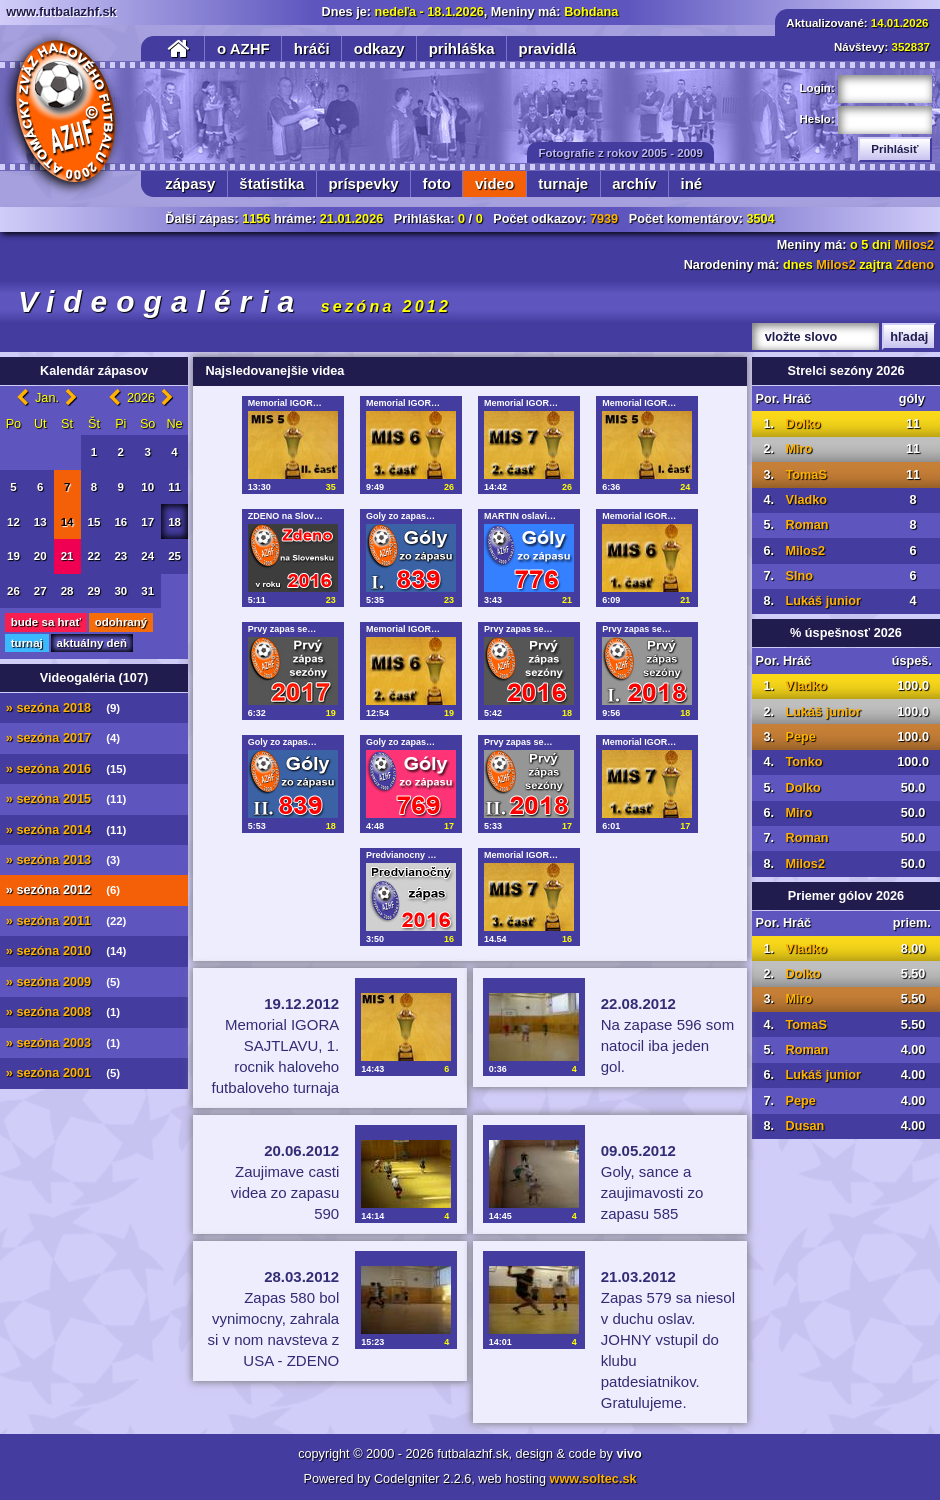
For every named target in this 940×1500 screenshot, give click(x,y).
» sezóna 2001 (63, 1073)
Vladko (806, 500)
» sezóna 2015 (66, 799)
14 (67, 522)
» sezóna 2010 (66, 951)
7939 (604, 219)
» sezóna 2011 (66, 921)
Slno (799, 576)
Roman (806, 525)
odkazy (379, 48)
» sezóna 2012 (63, 890)
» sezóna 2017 (63, 738)
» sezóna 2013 (63, 860)
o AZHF (243, 48)
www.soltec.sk (593, 1479)
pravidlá (548, 48)
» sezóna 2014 (66, 830)
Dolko (802, 424)
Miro (798, 449)
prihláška (462, 48)
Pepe (800, 737)
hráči (312, 48)
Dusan (804, 1126)
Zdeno (915, 265)
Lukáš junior (822, 601)
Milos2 (914, 245)
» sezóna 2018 (63, 708)
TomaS (805, 475)
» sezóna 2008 (63, 1012)
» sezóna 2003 (63, 1043)
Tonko (803, 762)
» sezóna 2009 (63, 982)
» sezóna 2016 (66, 769)
